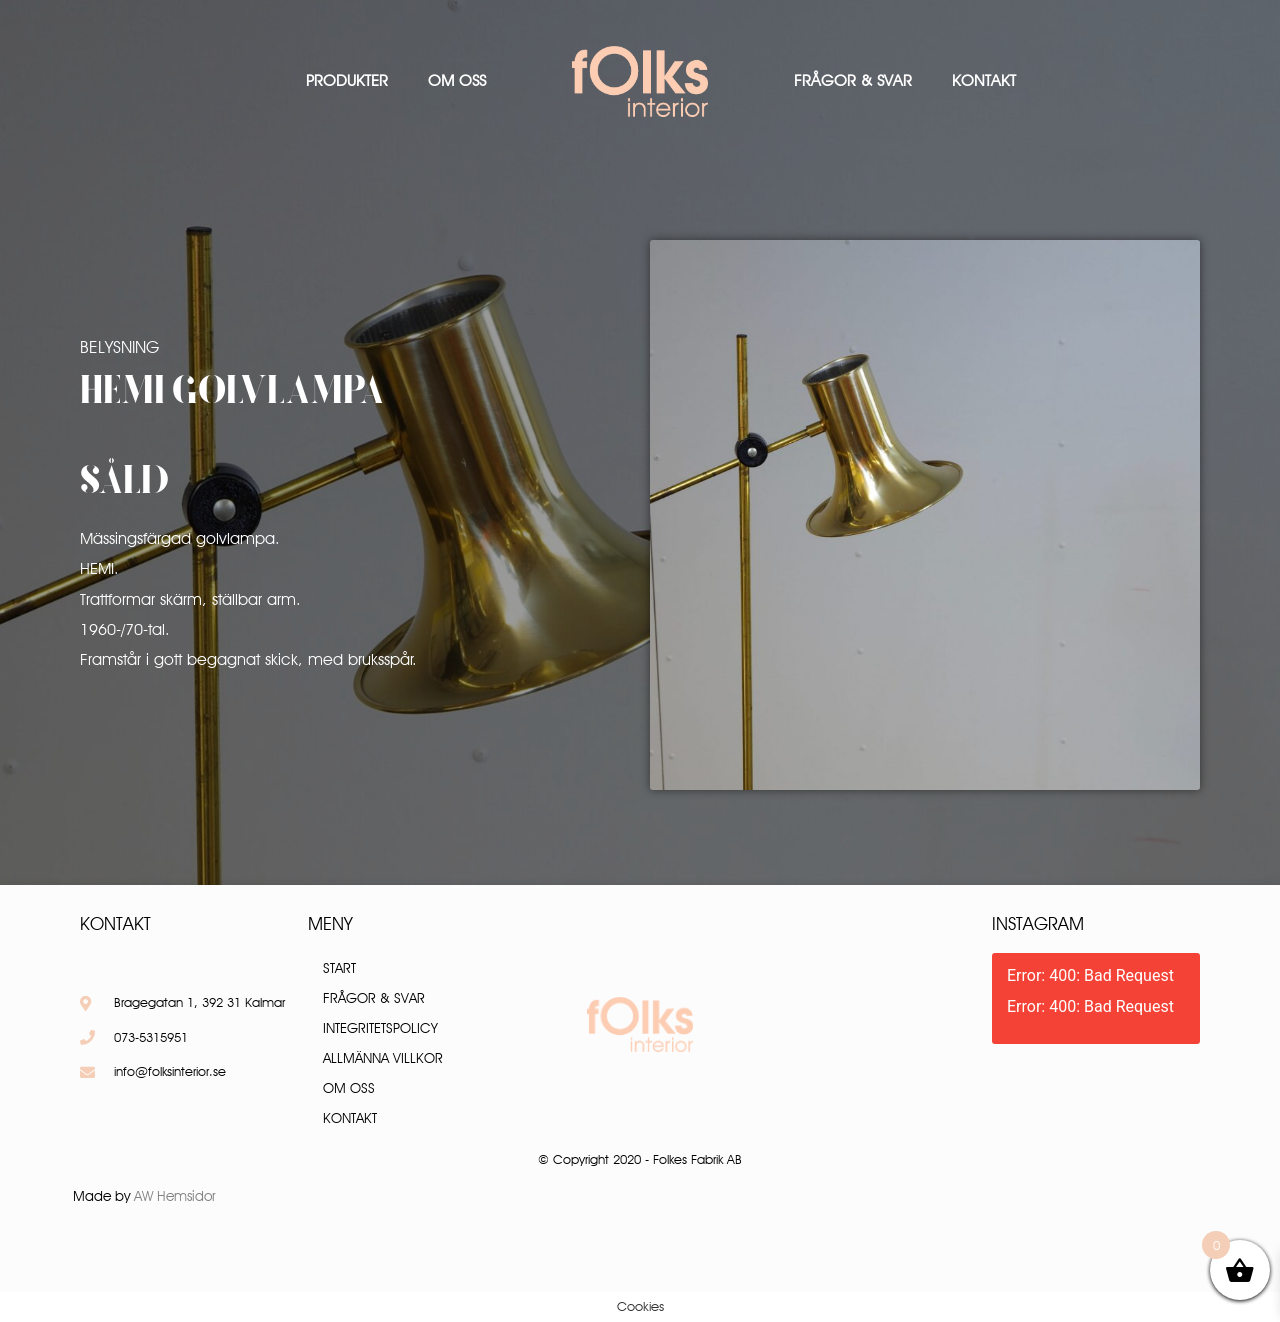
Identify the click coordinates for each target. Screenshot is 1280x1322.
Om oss (457, 80)
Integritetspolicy (380, 1028)
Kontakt (984, 80)
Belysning (119, 347)
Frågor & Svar (853, 80)
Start (339, 968)
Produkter (347, 80)
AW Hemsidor (175, 1196)
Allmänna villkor (383, 1058)
